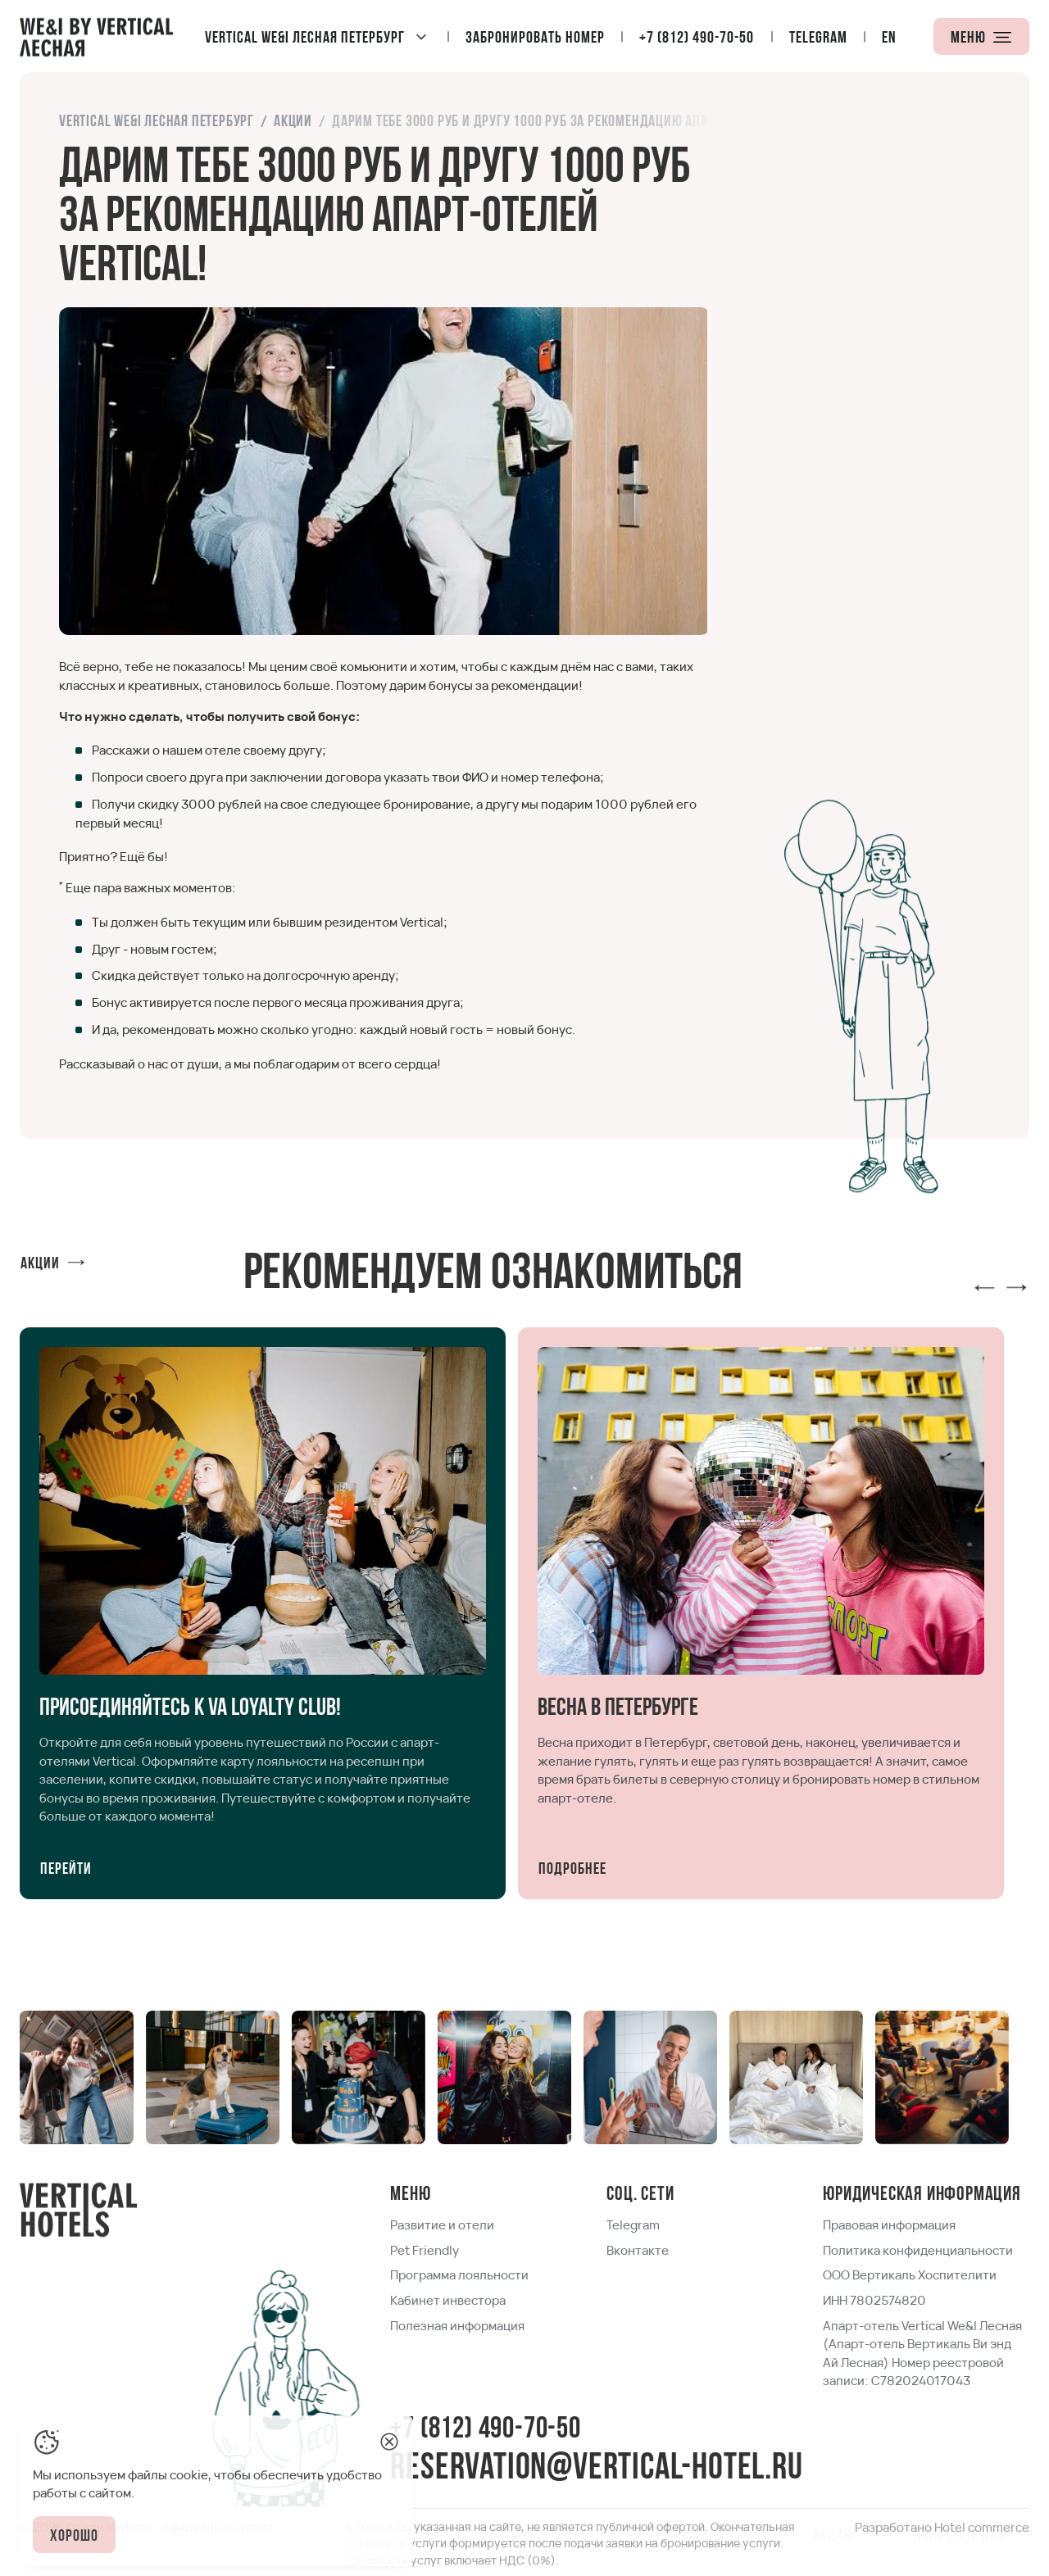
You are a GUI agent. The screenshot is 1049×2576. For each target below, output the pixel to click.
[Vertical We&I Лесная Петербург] (318, 36)
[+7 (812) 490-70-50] (697, 36)
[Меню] (981, 36)
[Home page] (96, 36)
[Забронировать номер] (536, 36)
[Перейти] (66, 1868)
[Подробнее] (572, 1868)
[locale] (889, 36)
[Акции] (53, 1262)
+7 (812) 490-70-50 (485, 2430)
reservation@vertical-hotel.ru (596, 2469)
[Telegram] (818, 36)
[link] (156, 122)
